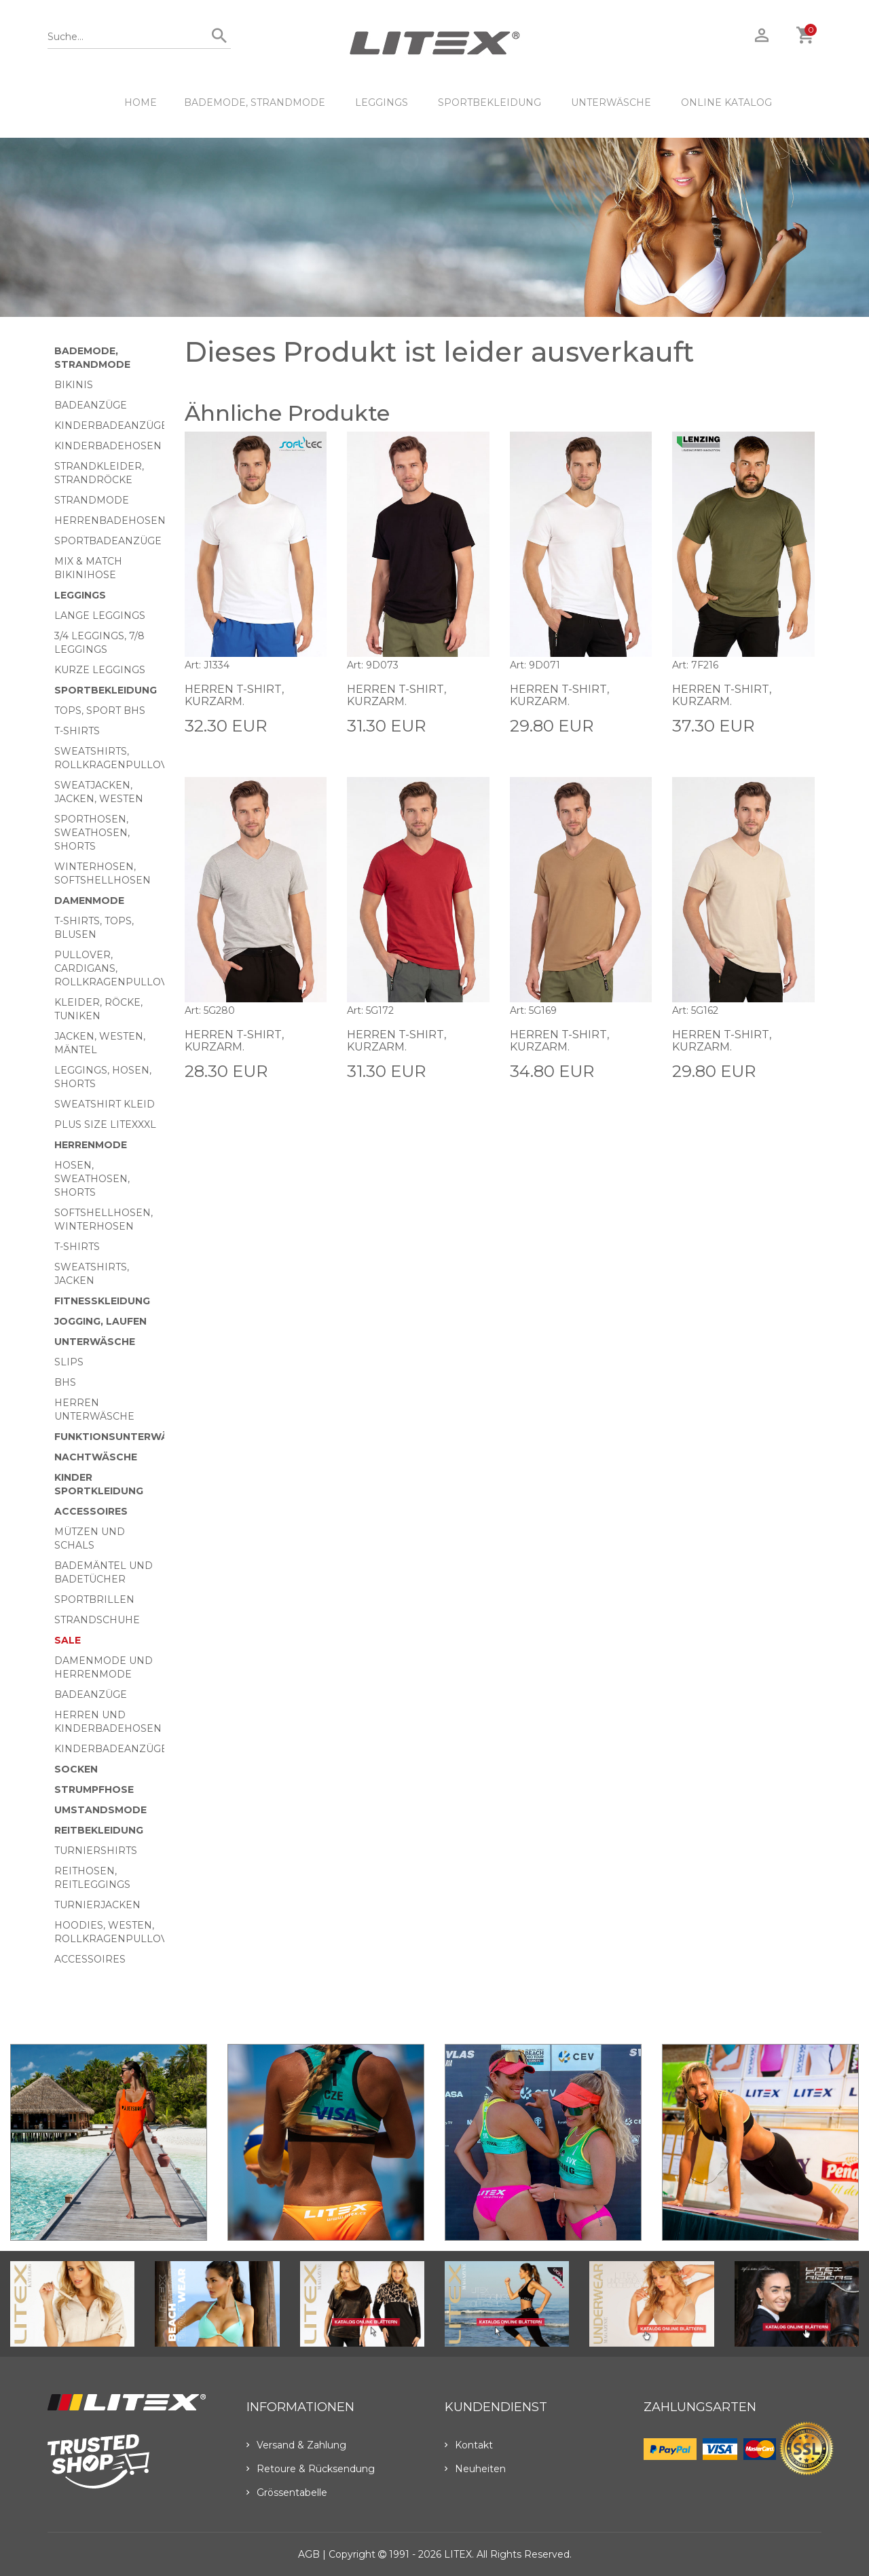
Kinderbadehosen (108, 446)
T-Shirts (77, 731)
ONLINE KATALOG (726, 102)
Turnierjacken (97, 1905)
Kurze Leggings (99, 670)
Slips (69, 1362)
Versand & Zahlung (296, 2445)
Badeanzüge (90, 405)
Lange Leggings (99, 615)
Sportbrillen (94, 1599)
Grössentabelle (286, 2492)
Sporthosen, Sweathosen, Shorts (92, 832)
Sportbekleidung (489, 102)
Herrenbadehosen (110, 520)
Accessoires (91, 1511)
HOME (140, 102)
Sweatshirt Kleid (104, 1104)
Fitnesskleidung (102, 1301)
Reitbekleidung (98, 1830)
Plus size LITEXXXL (105, 1124)
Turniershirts (95, 1850)
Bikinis (73, 385)
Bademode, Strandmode (254, 102)
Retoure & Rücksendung (310, 2469)
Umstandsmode (100, 1810)
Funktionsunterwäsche (125, 1437)
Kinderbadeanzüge (111, 425)
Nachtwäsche (95, 1457)
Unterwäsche (611, 102)
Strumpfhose (94, 1789)
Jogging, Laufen (100, 1321)
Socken (76, 1769)
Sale (67, 1640)
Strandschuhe (97, 1620)
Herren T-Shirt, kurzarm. (234, 695)
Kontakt (469, 2445)
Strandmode (91, 500)
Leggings (381, 102)
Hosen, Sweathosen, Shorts (92, 1178)
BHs (65, 1382)
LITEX (458, 2554)
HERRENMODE (90, 1145)
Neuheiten (475, 2469)
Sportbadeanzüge (108, 541)
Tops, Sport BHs (99, 710)
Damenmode (89, 900)
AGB (309, 2554)
